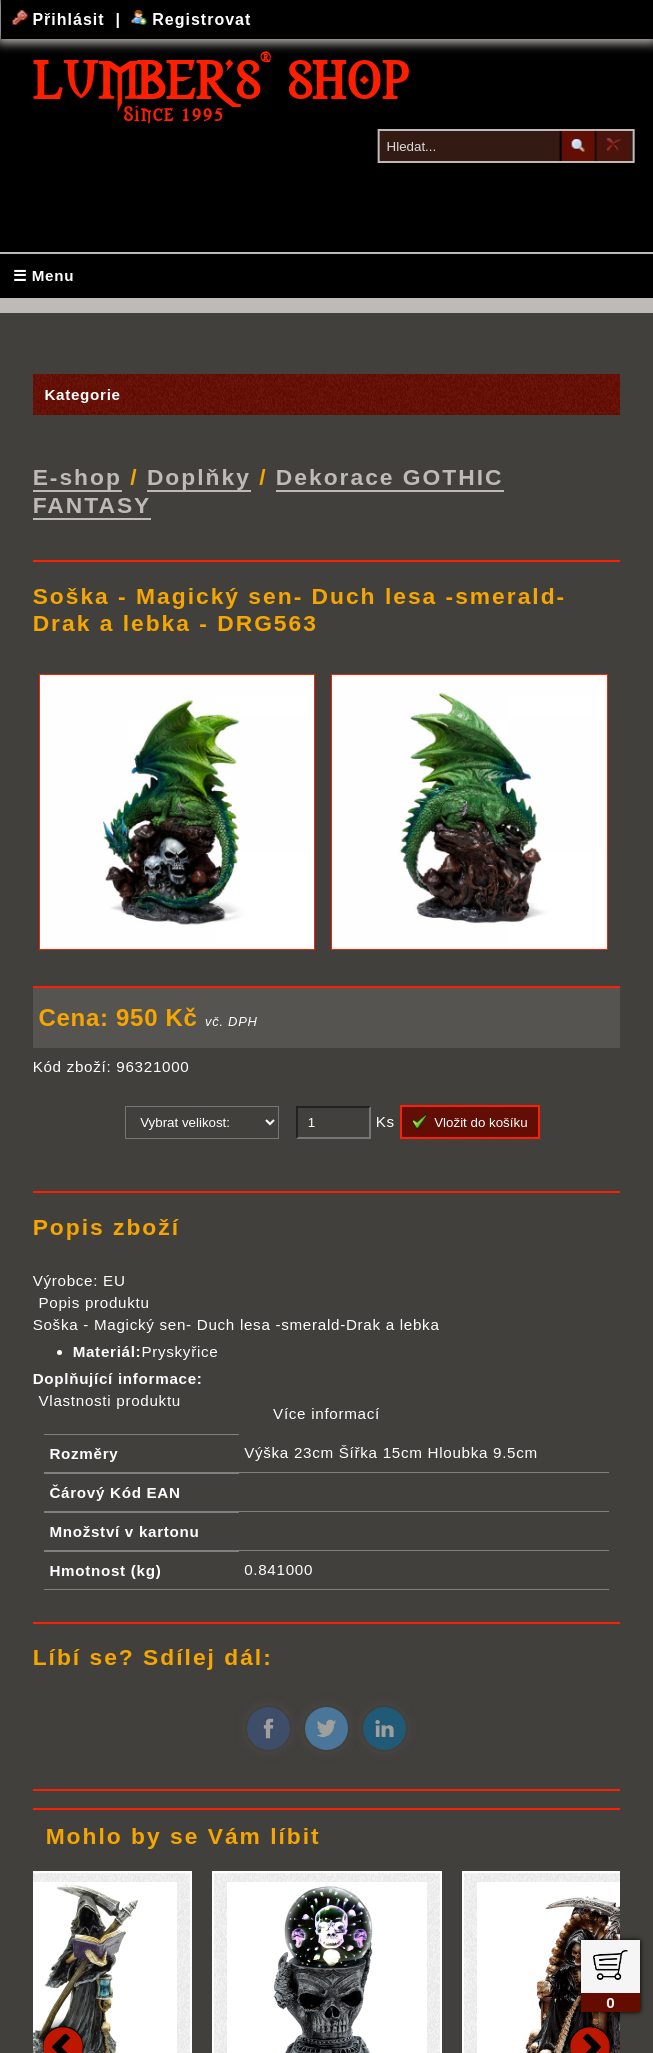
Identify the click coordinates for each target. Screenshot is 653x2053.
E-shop (77, 476)
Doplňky (199, 476)
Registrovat (191, 19)
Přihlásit (61, 19)
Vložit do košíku (470, 1120)
